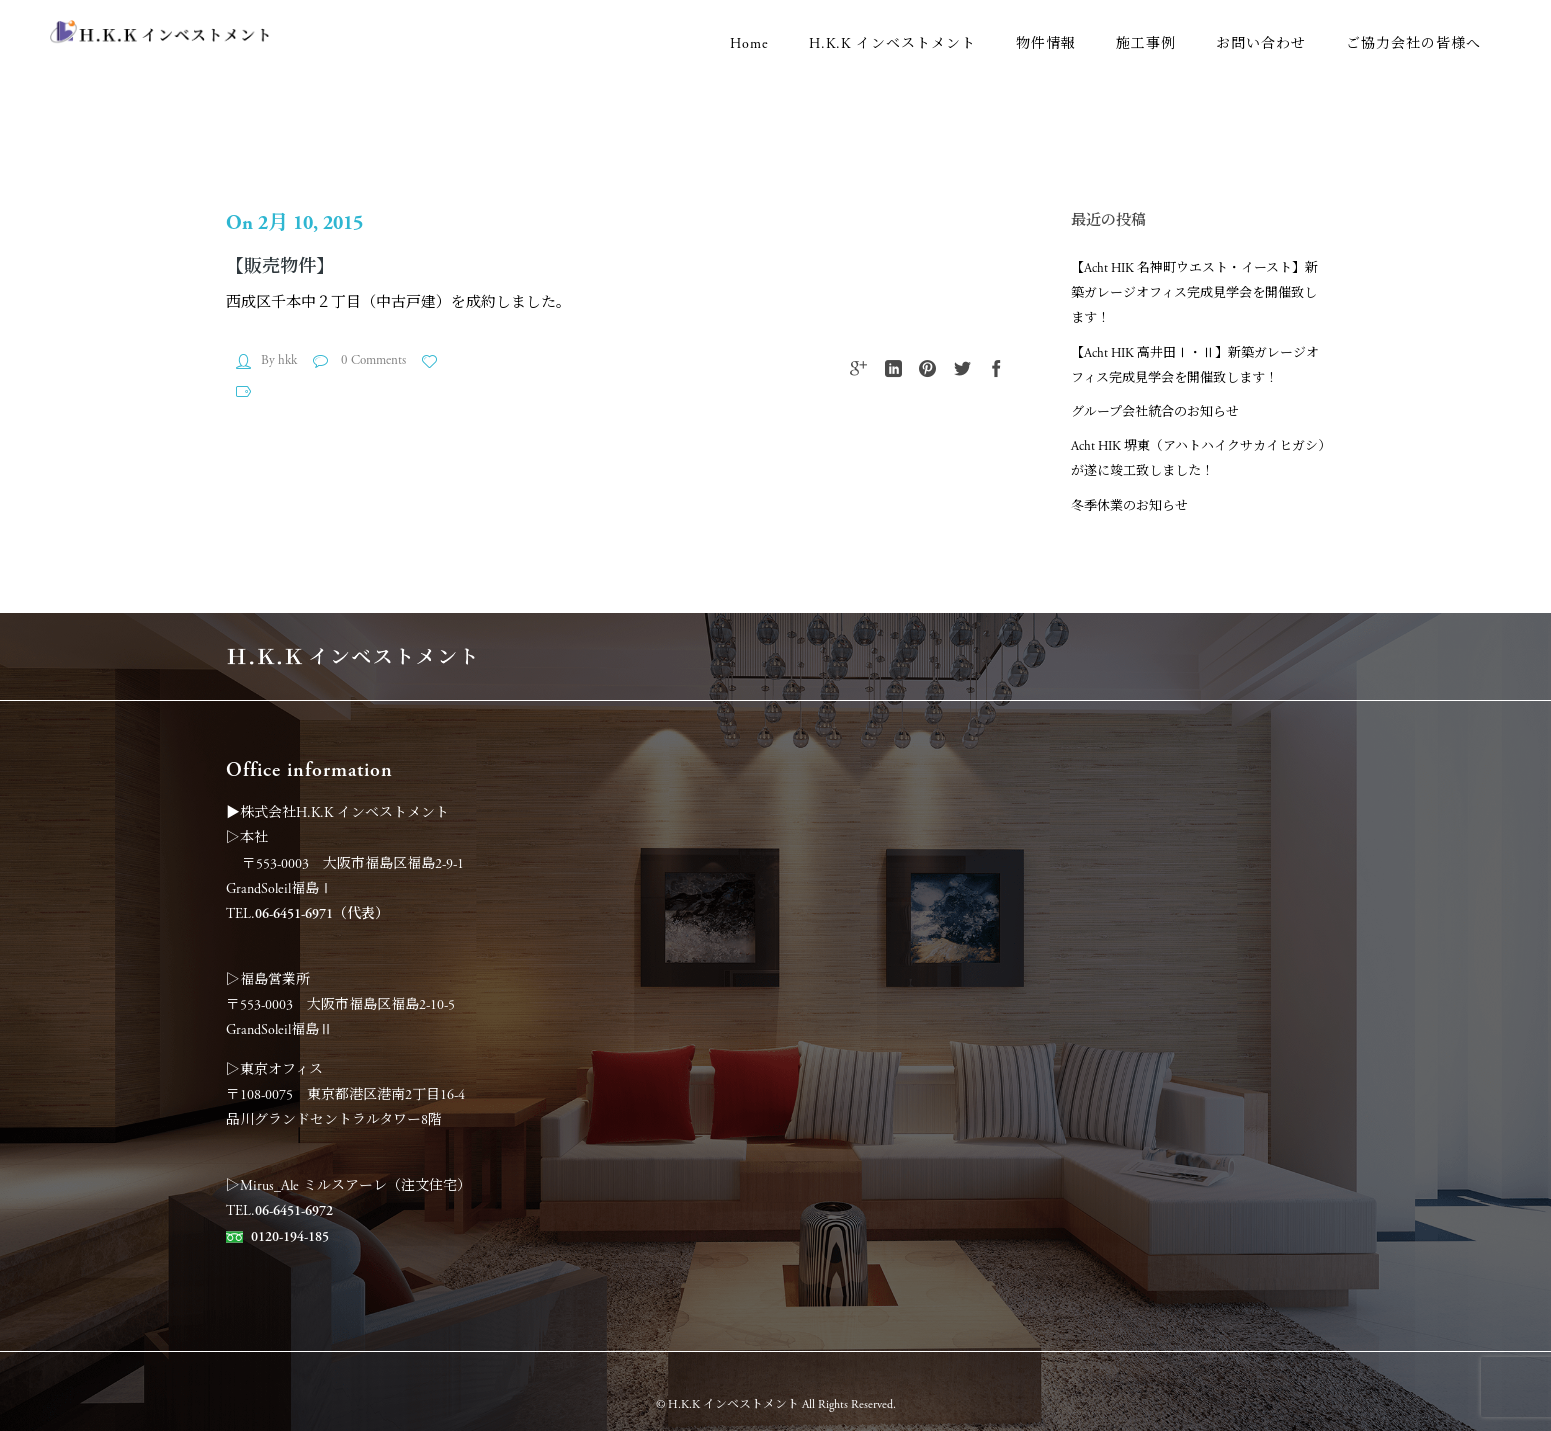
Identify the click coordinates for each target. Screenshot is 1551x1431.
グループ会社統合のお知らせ (1155, 412)
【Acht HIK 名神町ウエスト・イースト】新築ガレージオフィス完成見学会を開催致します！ (1194, 293)
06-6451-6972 (294, 1211)
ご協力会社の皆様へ (1413, 44)
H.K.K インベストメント (892, 44)
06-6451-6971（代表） (322, 914)
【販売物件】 (280, 266)
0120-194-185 (290, 1237)
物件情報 (1046, 44)
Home (749, 44)
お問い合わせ (1261, 44)
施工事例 (1146, 44)
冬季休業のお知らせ (1129, 506)
